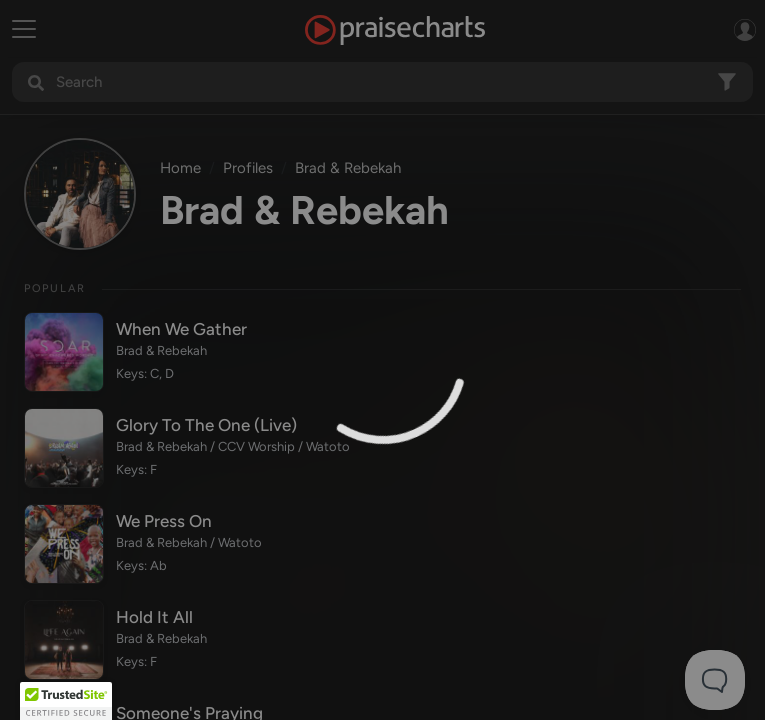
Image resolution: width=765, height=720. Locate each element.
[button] (66, 701)
